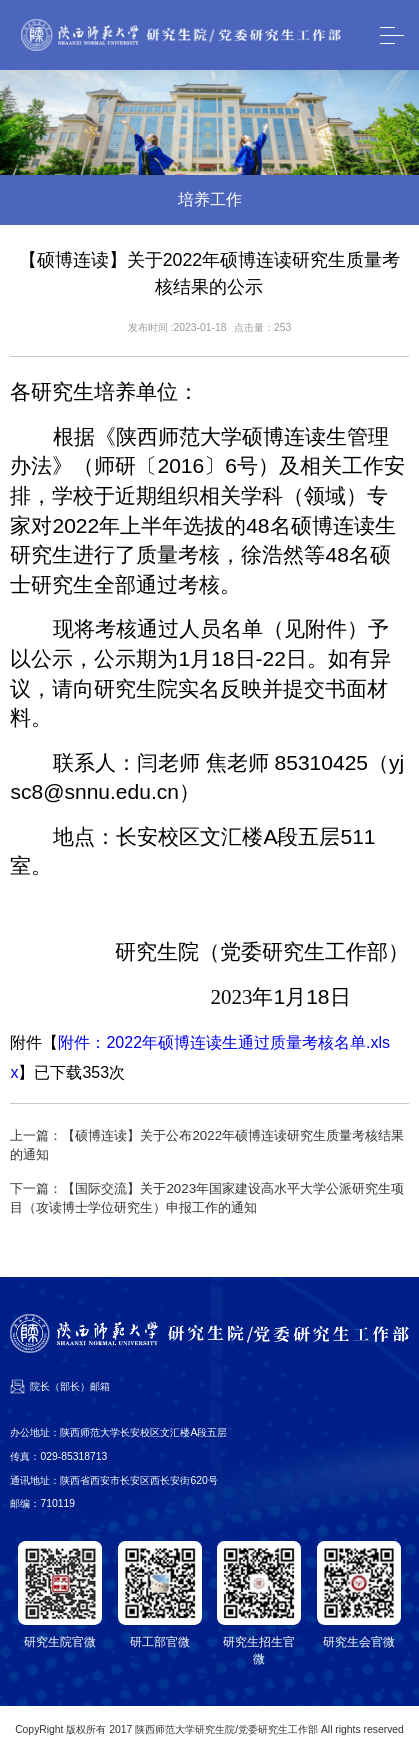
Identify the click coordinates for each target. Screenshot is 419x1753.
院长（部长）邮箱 (70, 1386)
